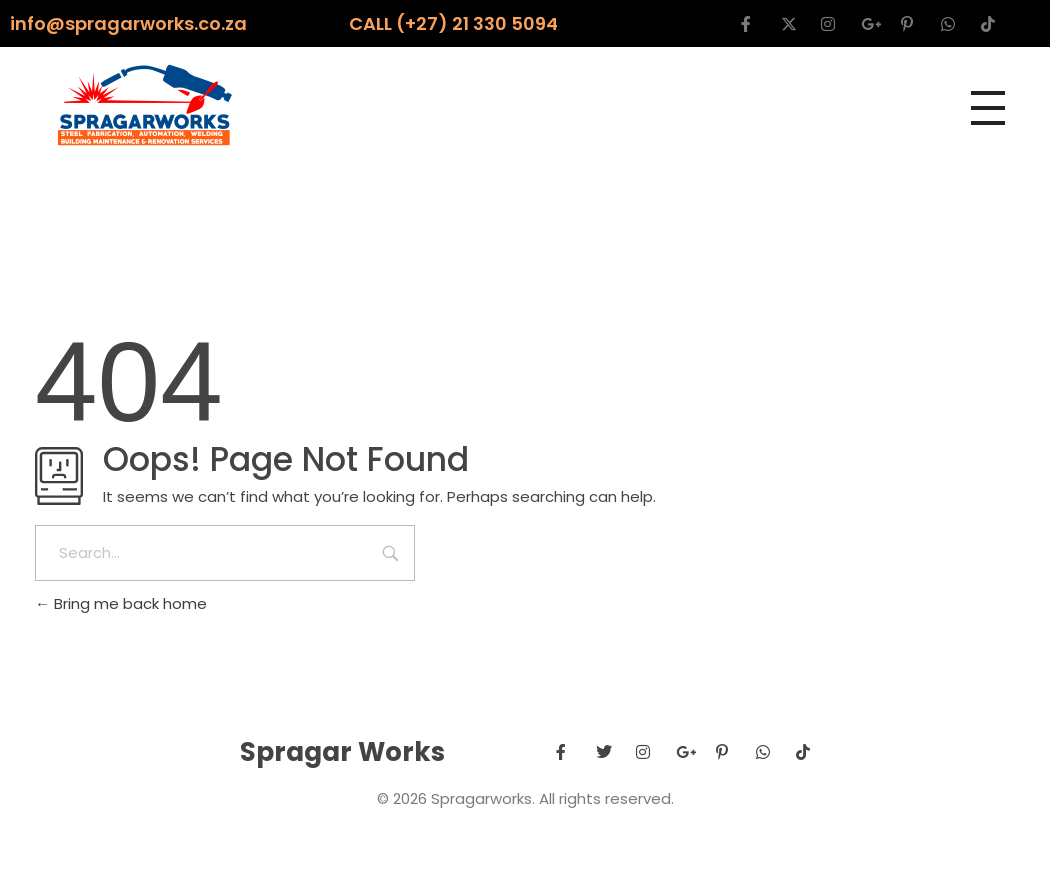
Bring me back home (121, 603)
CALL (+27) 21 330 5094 (453, 23)
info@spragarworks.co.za (128, 23)
